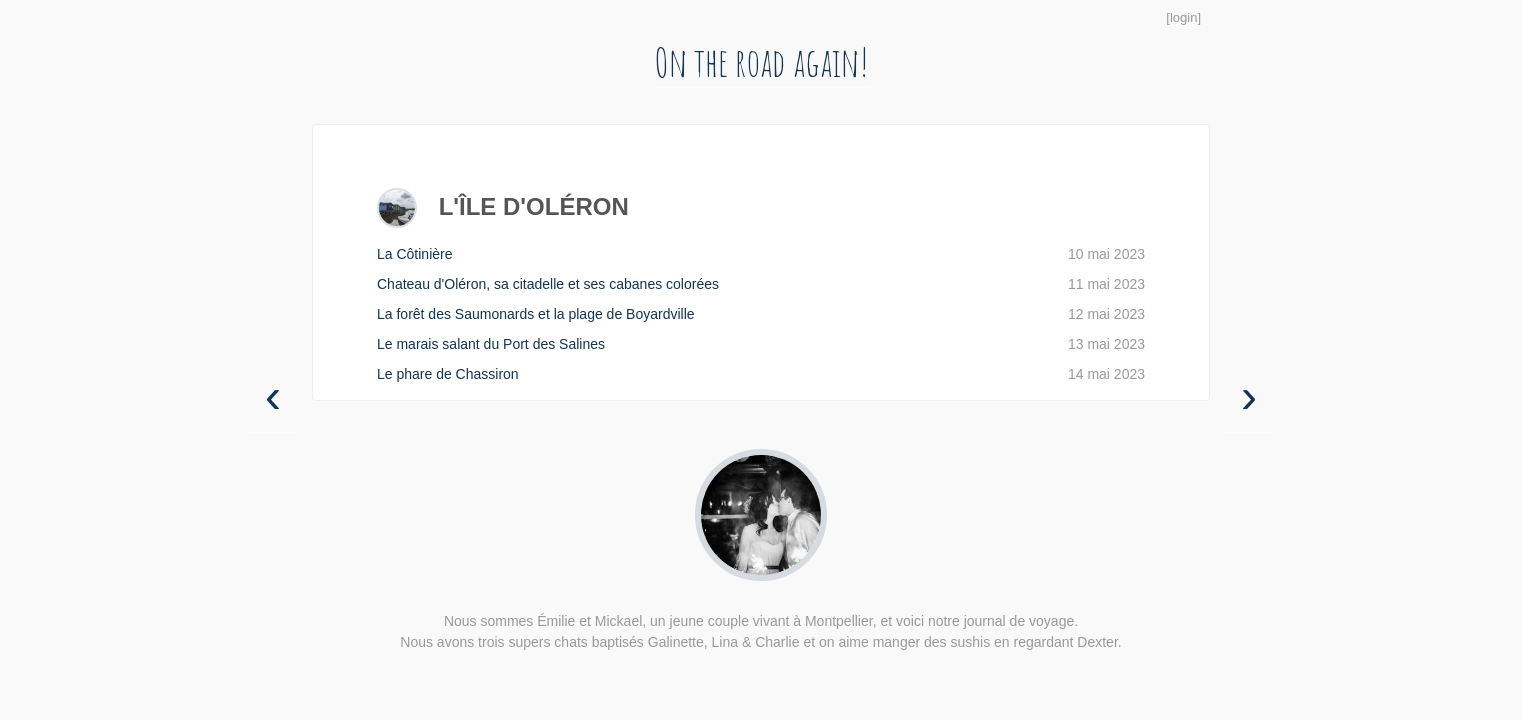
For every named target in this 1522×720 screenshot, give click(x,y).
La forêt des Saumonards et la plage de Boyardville (761, 314)
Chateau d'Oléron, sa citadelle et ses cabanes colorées (761, 284)
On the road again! (761, 61)
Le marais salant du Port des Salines (761, 344)
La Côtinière (761, 254)
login (1183, 17)
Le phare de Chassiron (761, 374)
